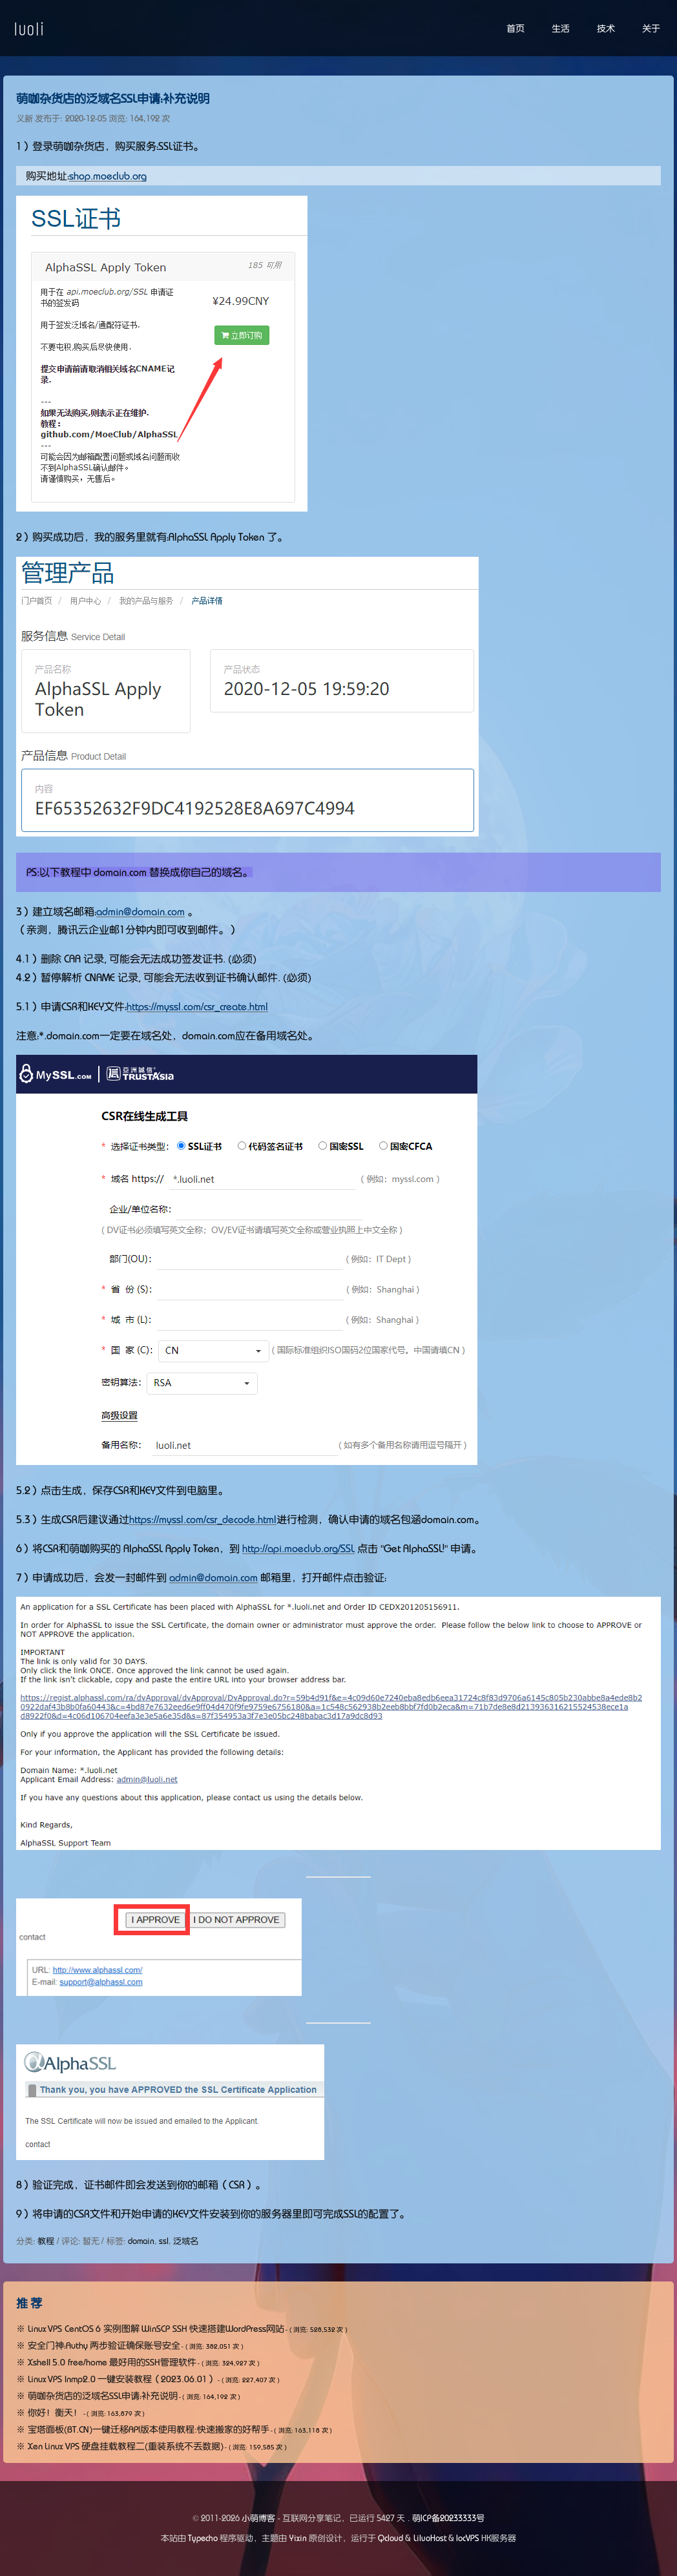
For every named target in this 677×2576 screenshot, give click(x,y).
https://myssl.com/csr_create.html (197, 1006)
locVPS (467, 2538)
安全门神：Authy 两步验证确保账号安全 (104, 2345)
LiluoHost (429, 2538)
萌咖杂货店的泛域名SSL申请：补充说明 (112, 99)
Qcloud (390, 2538)
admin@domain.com (140, 911)
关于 (651, 28)
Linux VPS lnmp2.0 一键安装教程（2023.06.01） (122, 2379)
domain (141, 2241)
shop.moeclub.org (108, 176)
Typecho (203, 2538)
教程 (45, 2241)
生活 (561, 28)
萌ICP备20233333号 (448, 2518)
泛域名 (185, 2241)
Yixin (298, 2538)
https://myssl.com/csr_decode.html (202, 1519)
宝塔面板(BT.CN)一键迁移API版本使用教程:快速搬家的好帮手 (148, 2429)
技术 (606, 28)
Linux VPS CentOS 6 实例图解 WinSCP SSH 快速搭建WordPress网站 (156, 2328)
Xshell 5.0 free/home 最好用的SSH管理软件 (112, 2362)
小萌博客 (258, 2518)
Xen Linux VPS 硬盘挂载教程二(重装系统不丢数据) (126, 2446)
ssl (164, 2241)
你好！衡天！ (55, 2412)
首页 (515, 28)
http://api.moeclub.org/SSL (298, 1548)
